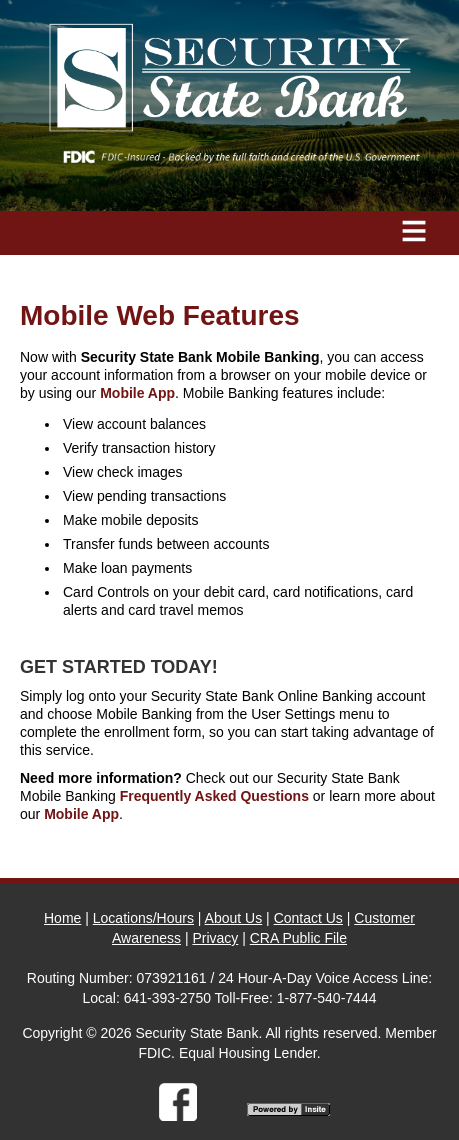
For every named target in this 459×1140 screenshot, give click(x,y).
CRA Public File (298, 938)
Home (62, 918)
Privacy (215, 938)
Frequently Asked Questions (214, 796)
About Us (234, 918)
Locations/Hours (143, 918)
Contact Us (308, 918)
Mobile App (137, 393)
